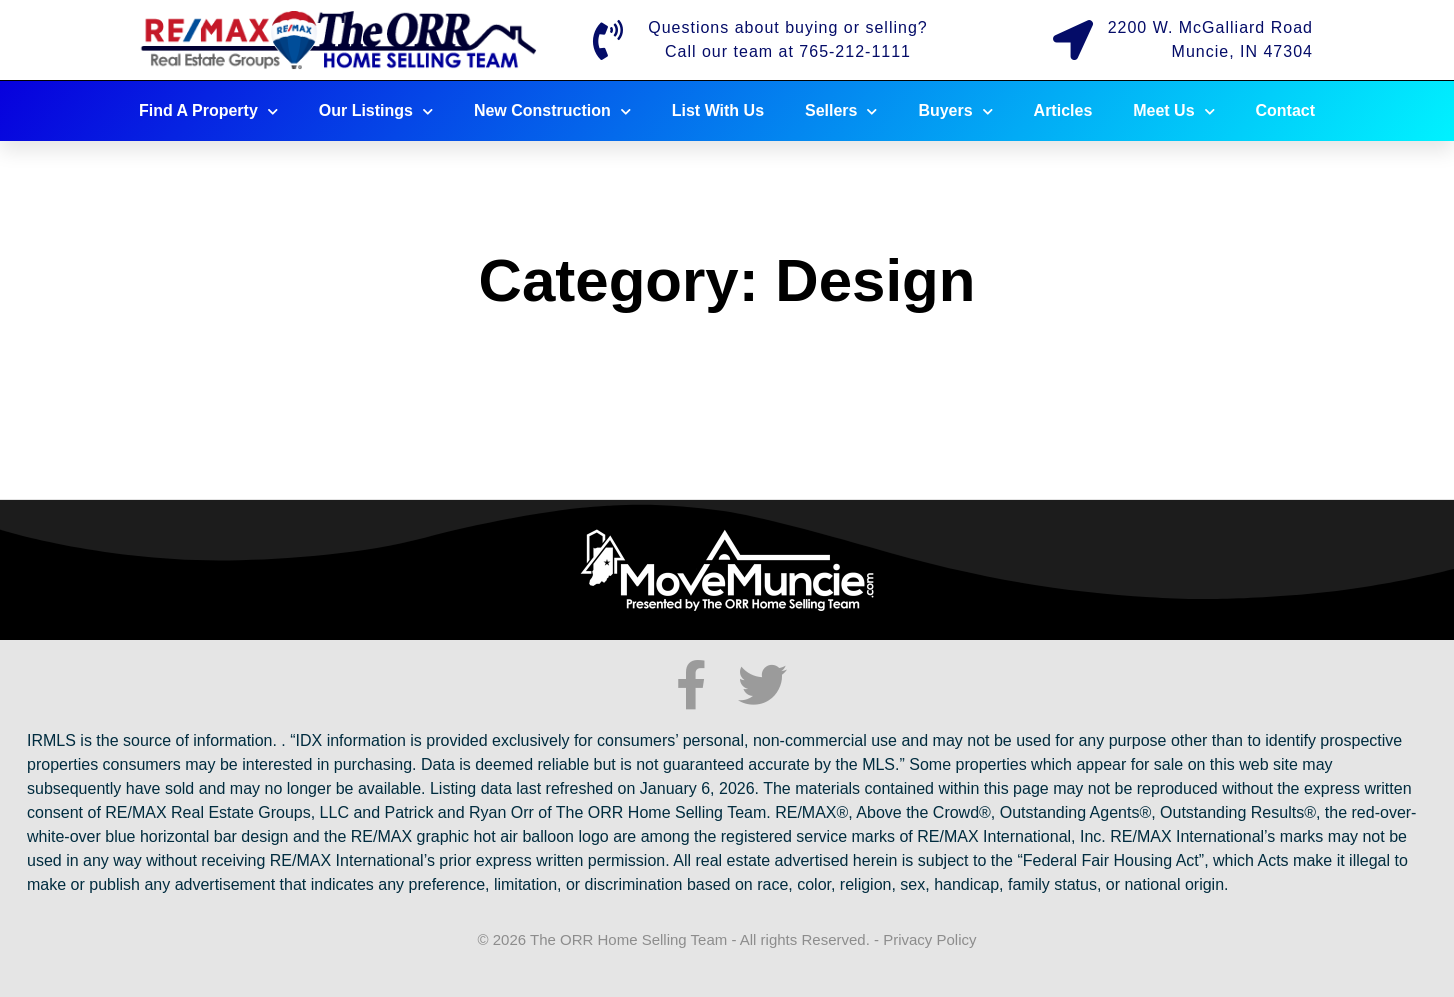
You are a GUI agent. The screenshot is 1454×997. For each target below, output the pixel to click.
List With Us (718, 110)
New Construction (552, 111)
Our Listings (376, 111)
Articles (1063, 110)
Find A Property (208, 111)
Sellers (841, 111)
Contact (1286, 110)
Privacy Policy (929, 939)
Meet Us (1173, 111)
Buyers (955, 111)
